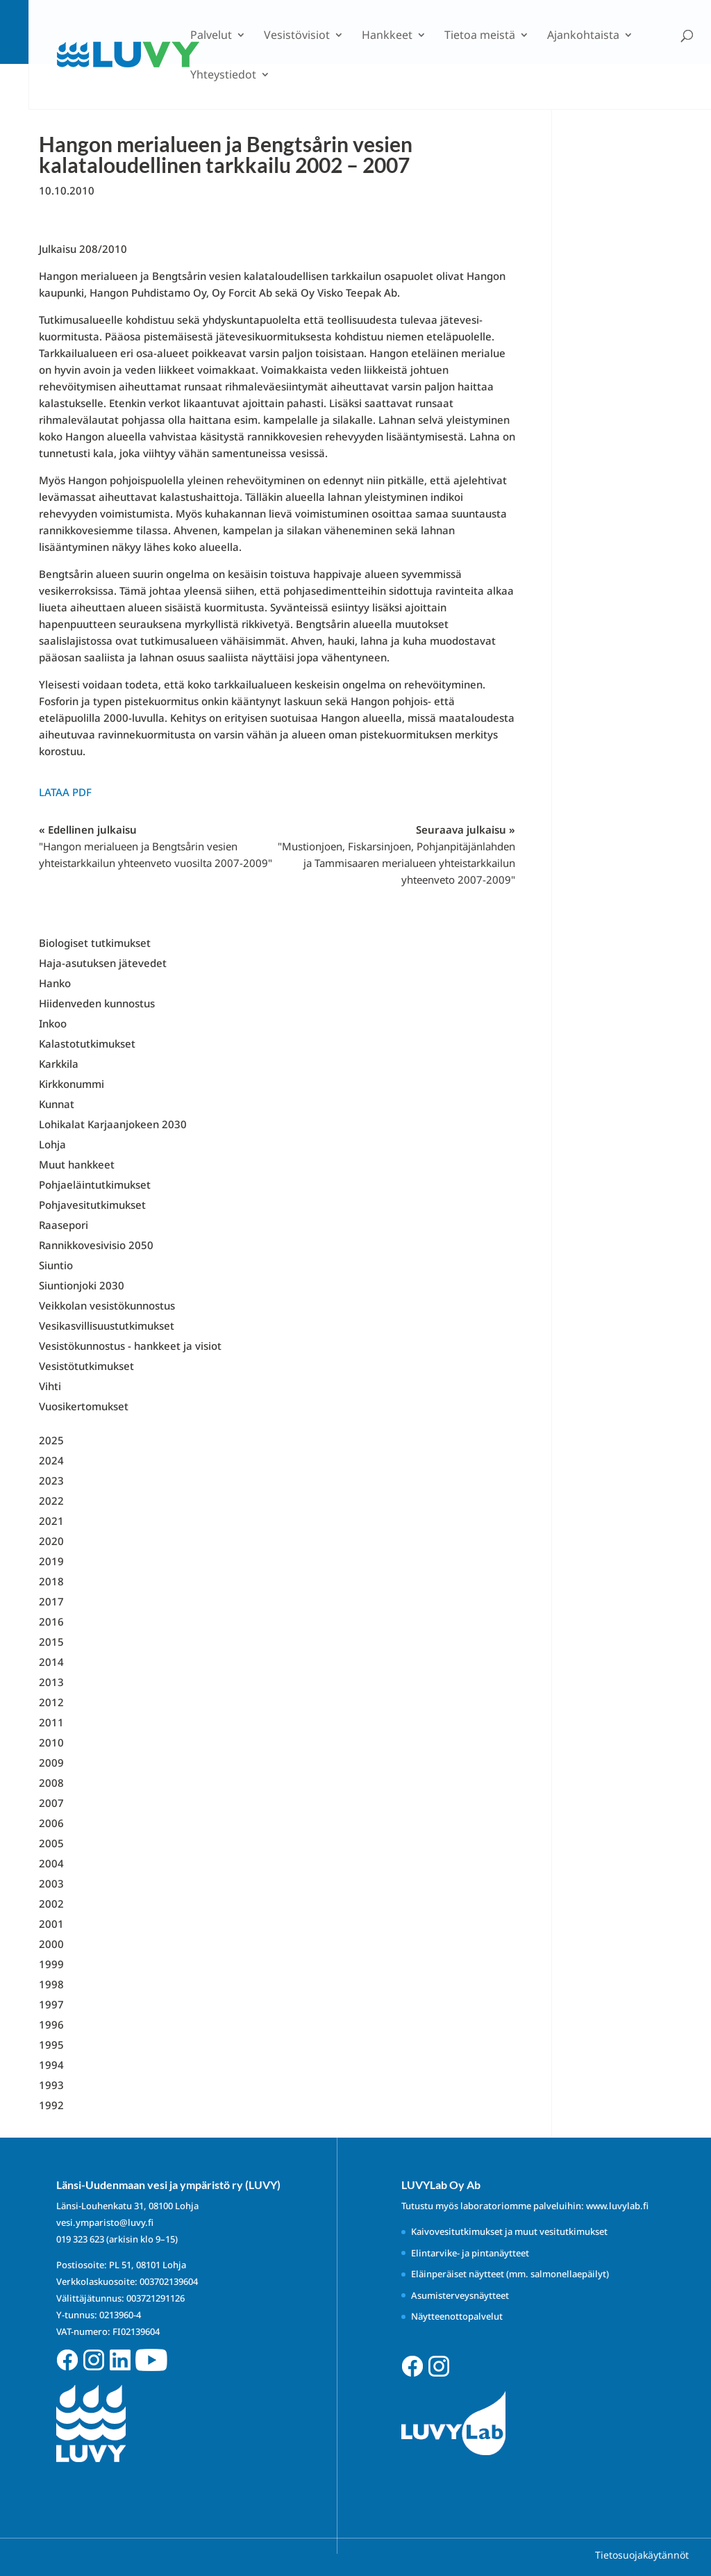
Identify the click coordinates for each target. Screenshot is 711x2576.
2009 (51, 1762)
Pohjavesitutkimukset (92, 1205)
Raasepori (63, 1225)
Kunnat (56, 1104)
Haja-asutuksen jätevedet (103, 963)
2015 (51, 1642)
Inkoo (53, 1023)
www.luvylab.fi (617, 2205)
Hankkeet (387, 36)
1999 (51, 1964)
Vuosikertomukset (83, 1406)
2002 (51, 1903)
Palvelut (211, 36)
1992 (51, 2105)
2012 (51, 1702)
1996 (51, 2024)
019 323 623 (80, 2239)
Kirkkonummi (71, 1084)
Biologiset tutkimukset (95, 943)
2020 (51, 1541)
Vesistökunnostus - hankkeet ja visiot (130, 1346)
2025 (51, 1440)
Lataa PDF (65, 792)
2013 (51, 1682)
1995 (51, 2044)
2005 (51, 1843)
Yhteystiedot (223, 75)
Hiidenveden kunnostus (97, 1003)
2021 (51, 1521)
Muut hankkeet (77, 1164)
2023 (51, 1480)
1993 (51, 2085)
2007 (51, 1803)
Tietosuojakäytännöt (642, 2554)
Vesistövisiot (297, 36)
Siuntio (56, 1265)
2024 (51, 1460)
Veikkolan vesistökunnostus (107, 1305)
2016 (51, 1621)
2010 (51, 1742)
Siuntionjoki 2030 (81, 1285)
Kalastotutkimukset (87, 1043)
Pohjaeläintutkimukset (95, 1184)
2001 (51, 1924)
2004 (51, 1863)
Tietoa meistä (479, 36)
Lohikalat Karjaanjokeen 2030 (113, 1124)
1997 (51, 2004)
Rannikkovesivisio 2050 (96, 1245)
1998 (51, 1984)
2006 (51, 1823)
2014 (51, 1662)
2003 (51, 1883)
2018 (51, 1581)
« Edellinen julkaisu (155, 846)
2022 (51, 1501)
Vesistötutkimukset (86, 1366)
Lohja (52, 1144)
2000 (51, 1944)
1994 (51, 2065)
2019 (51, 1561)
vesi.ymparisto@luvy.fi (104, 2222)
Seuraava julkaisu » (396, 854)
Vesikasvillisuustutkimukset (106, 1325)
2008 (51, 1783)
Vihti (50, 1386)
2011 (51, 1722)
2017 (51, 1601)
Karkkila (58, 1064)
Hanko (55, 983)
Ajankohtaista (583, 36)
